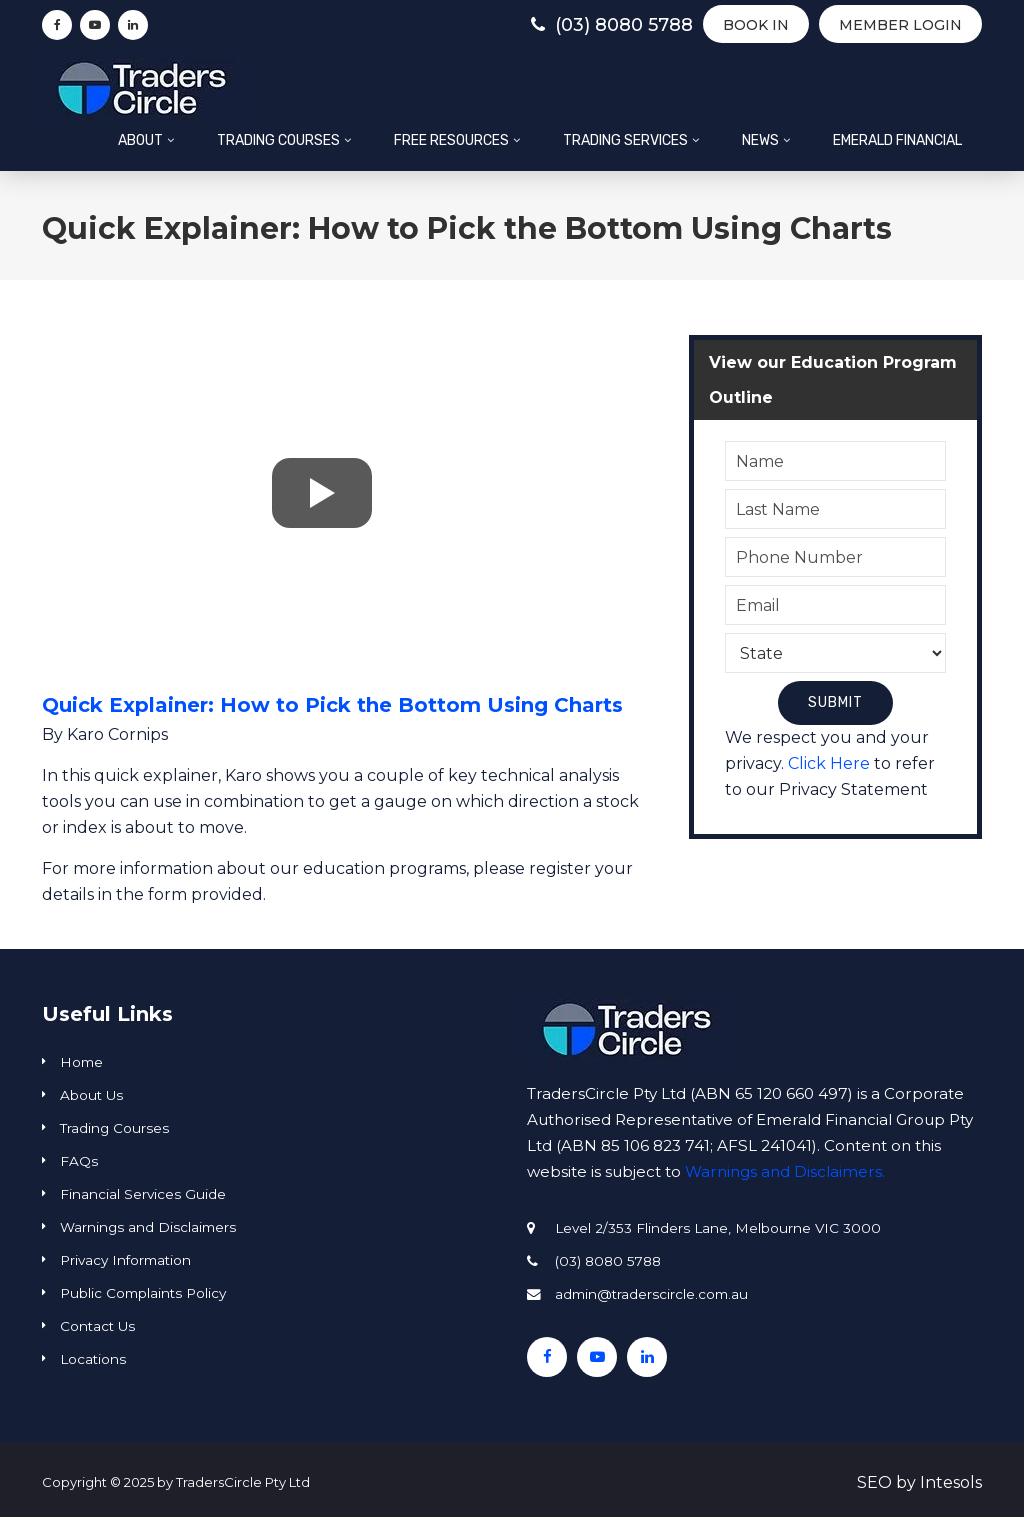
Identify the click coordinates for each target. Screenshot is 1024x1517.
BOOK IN (756, 25)
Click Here (829, 763)
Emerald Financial (897, 140)
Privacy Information (125, 1260)
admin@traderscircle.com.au (651, 1294)
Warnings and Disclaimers (148, 1227)
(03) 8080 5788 (612, 25)
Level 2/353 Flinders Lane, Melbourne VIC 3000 (718, 1228)
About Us (91, 1095)
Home (81, 1062)
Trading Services (625, 140)
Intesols (951, 1482)
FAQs (79, 1161)
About (140, 140)
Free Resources (451, 140)
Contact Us (97, 1326)
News (760, 140)
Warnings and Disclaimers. (785, 1171)
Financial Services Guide (143, 1194)
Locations (93, 1359)
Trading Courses (278, 140)
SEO (874, 1482)
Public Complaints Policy (143, 1293)
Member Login (900, 25)
